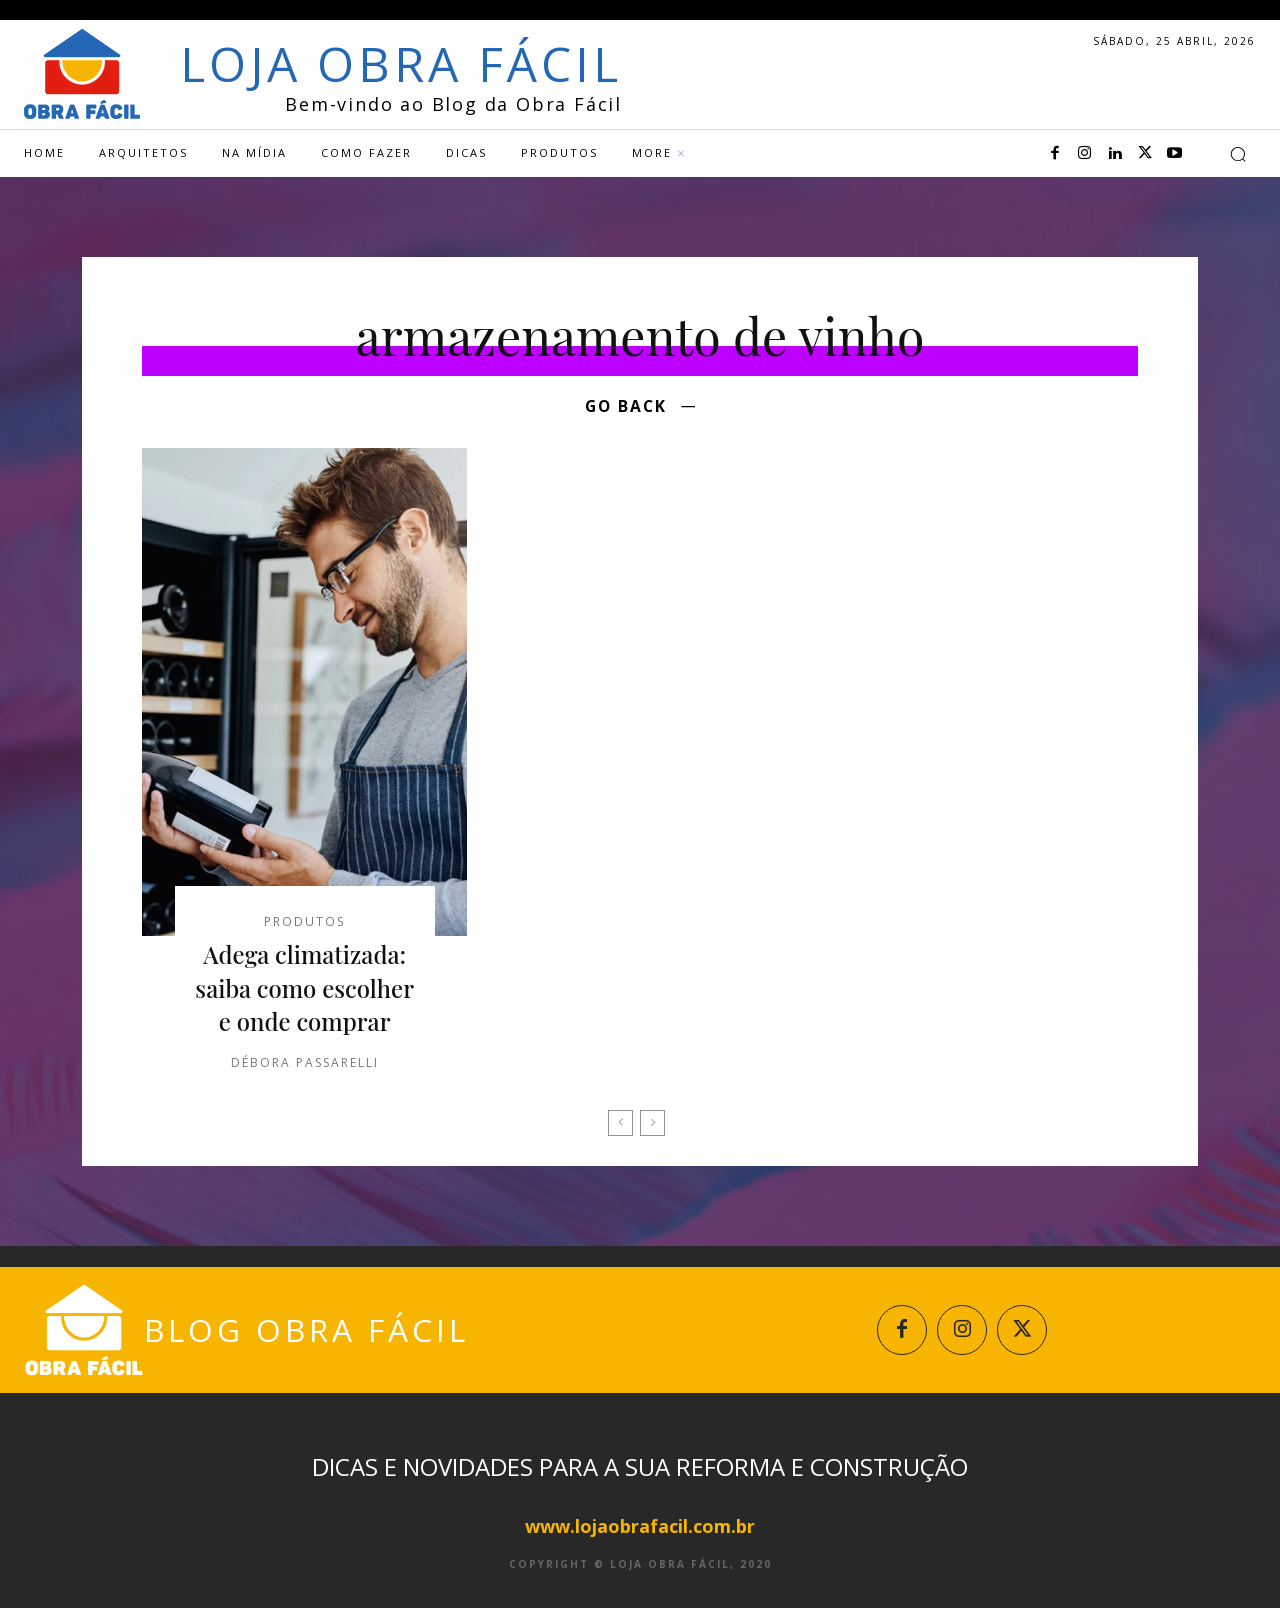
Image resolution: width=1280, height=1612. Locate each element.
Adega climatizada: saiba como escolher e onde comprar (304, 990)
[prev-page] (620, 1125)
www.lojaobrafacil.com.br (640, 1530)
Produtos (304, 925)
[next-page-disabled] (652, 1125)
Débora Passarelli (305, 1064)
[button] (1238, 154)
